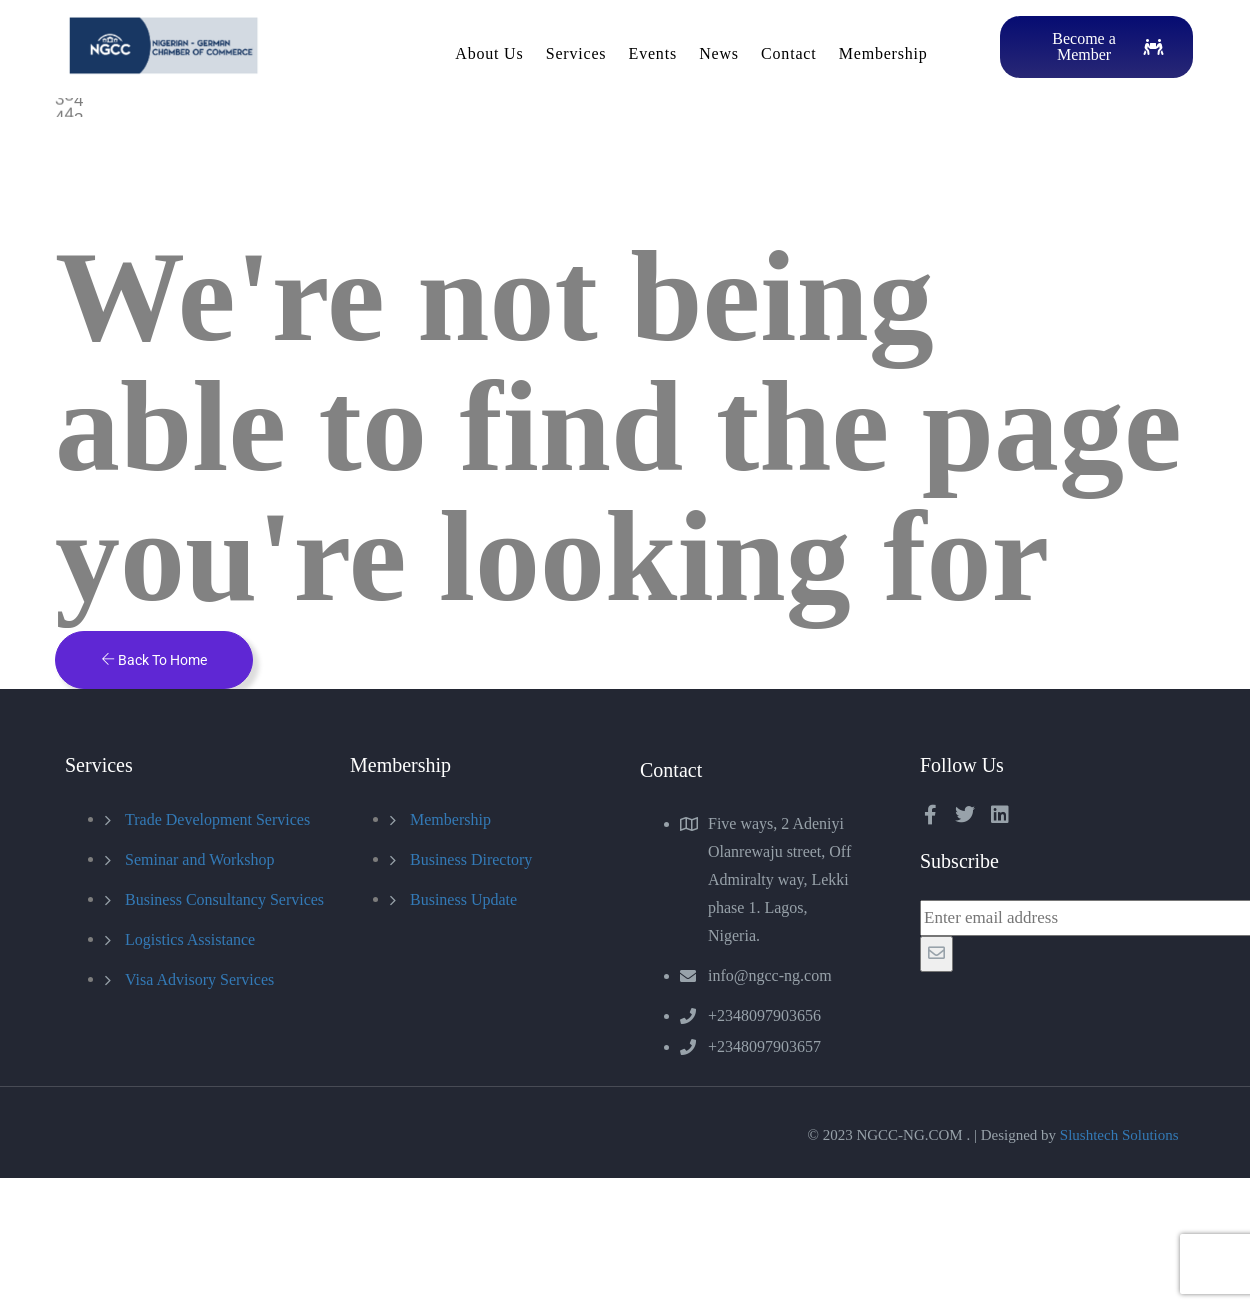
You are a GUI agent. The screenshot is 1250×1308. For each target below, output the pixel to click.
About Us (489, 53)
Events (653, 53)
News (719, 53)
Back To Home (154, 660)
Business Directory (471, 859)
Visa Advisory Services (199, 979)
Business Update (463, 899)
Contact (788, 53)
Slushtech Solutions (1119, 1135)
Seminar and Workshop (200, 859)
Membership (883, 53)
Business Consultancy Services (224, 899)
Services (576, 53)
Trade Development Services (217, 819)
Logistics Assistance (190, 939)
